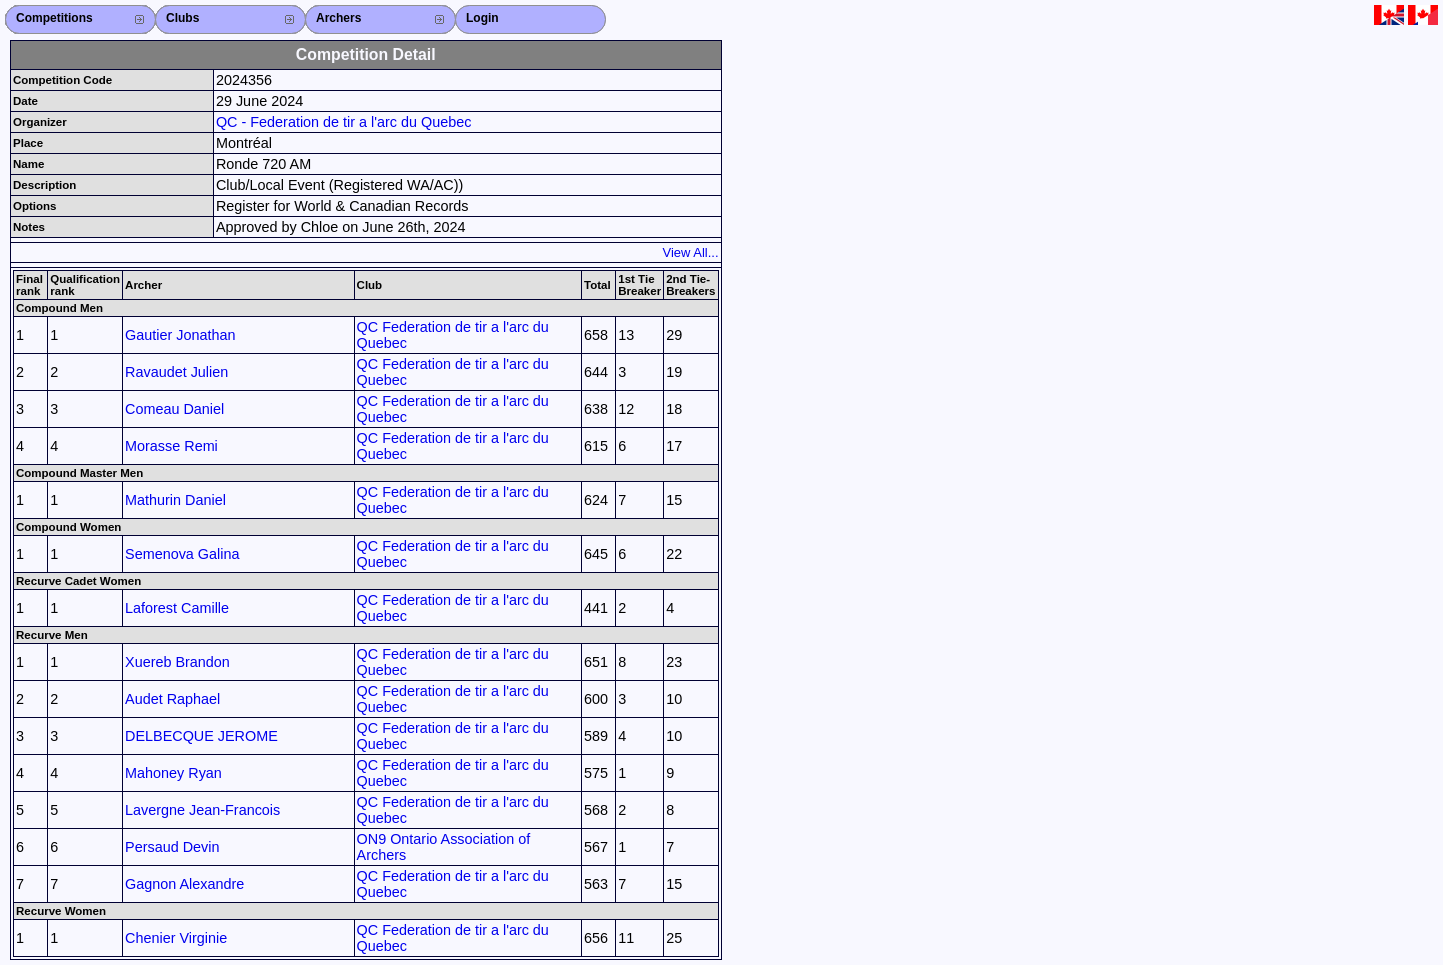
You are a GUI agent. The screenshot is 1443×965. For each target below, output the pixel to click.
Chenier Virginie (176, 938)
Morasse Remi (171, 446)
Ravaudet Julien (176, 372)
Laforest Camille (177, 608)
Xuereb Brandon (177, 662)
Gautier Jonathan (180, 335)
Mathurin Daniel (175, 500)
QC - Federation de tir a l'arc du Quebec (344, 122)
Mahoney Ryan (173, 773)
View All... (691, 252)
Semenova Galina (182, 554)
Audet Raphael (172, 699)
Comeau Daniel (174, 409)
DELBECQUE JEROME (201, 736)
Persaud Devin (172, 847)
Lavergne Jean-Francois (202, 810)
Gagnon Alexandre (184, 884)
